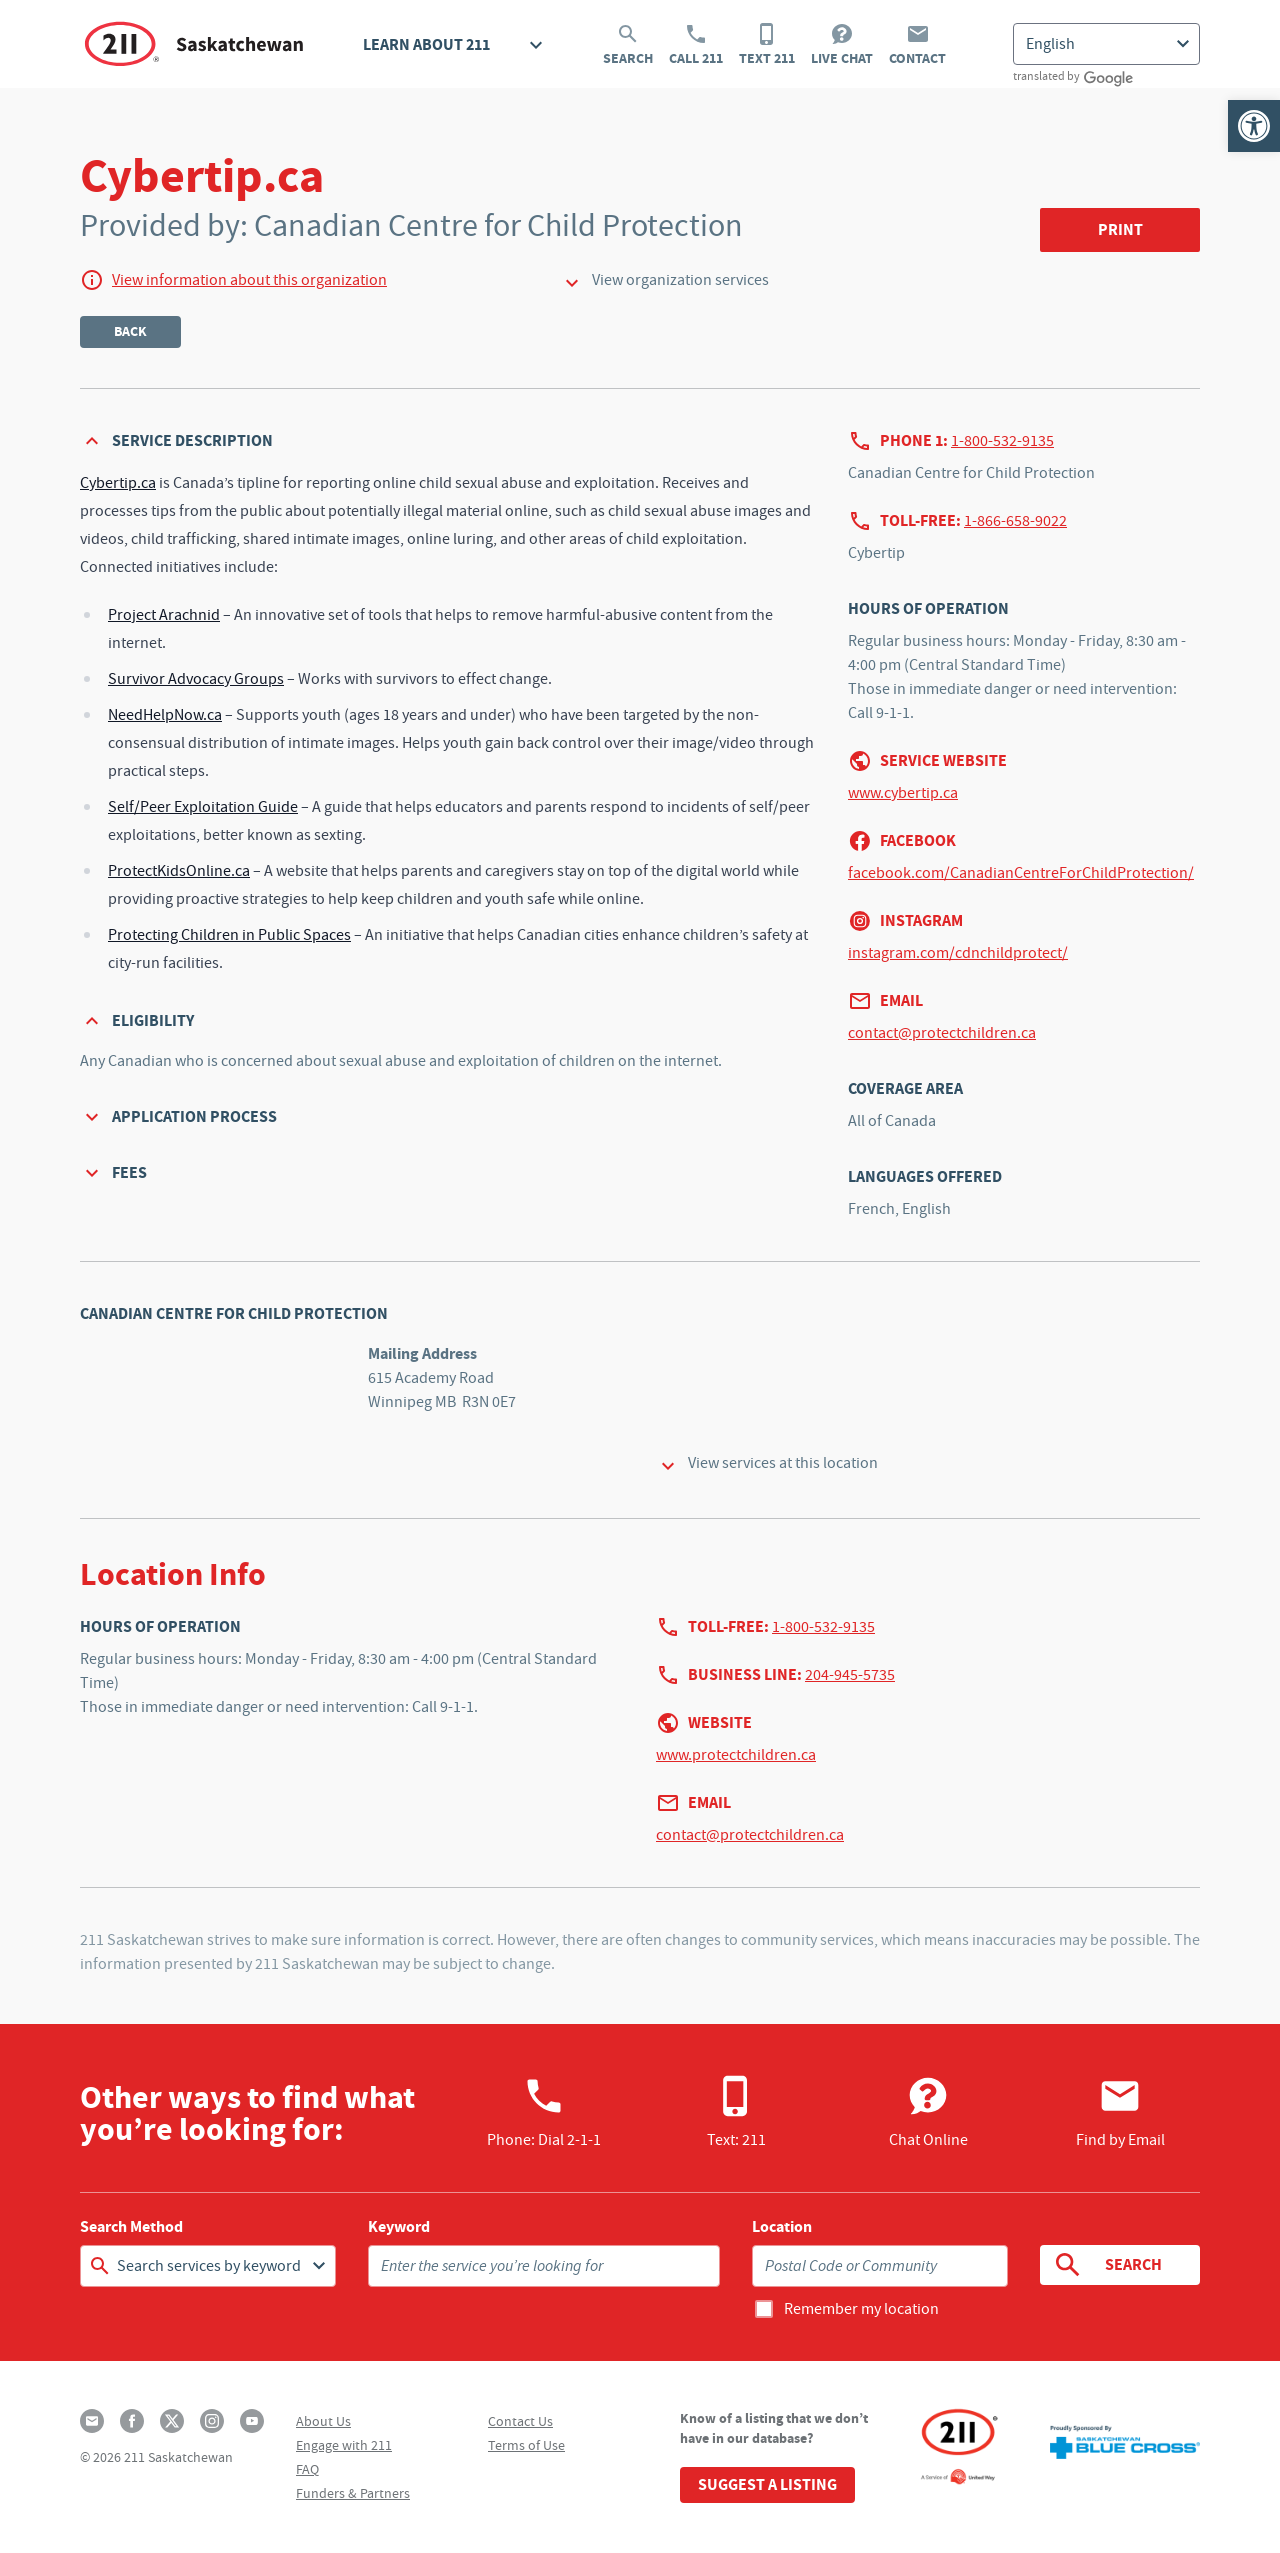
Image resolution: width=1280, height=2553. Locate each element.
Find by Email (1120, 2112)
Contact (917, 45)
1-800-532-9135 (1002, 441)
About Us (323, 2421)
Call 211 (696, 45)
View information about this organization (249, 280)
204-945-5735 (850, 1675)
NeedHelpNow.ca (165, 715)
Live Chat (842, 45)
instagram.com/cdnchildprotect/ (958, 953)
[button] (1254, 126)
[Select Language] (1106, 44)
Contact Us (520, 2421)
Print (1120, 229)
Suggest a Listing (767, 2484)
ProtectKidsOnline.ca (179, 871)
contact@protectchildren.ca (942, 1033)
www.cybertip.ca (903, 793)
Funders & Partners (353, 2493)
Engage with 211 (344, 2445)
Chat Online (928, 2112)
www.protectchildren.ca (736, 1755)
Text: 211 (736, 2112)
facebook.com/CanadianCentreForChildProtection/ (1021, 873)
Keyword (399, 2227)
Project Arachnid (164, 615)
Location (782, 2227)
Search (628, 45)
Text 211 (767, 45)
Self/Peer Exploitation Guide (203, 807)
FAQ (307, 2469)
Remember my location (861, 2309)
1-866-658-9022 (1015, 521)
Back (130, 331)
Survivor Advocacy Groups (196, 679)
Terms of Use (526, 2445)
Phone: (544, 2112)
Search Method (131, 2227)
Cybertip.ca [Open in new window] (118, 483)
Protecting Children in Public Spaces (229, 935)
